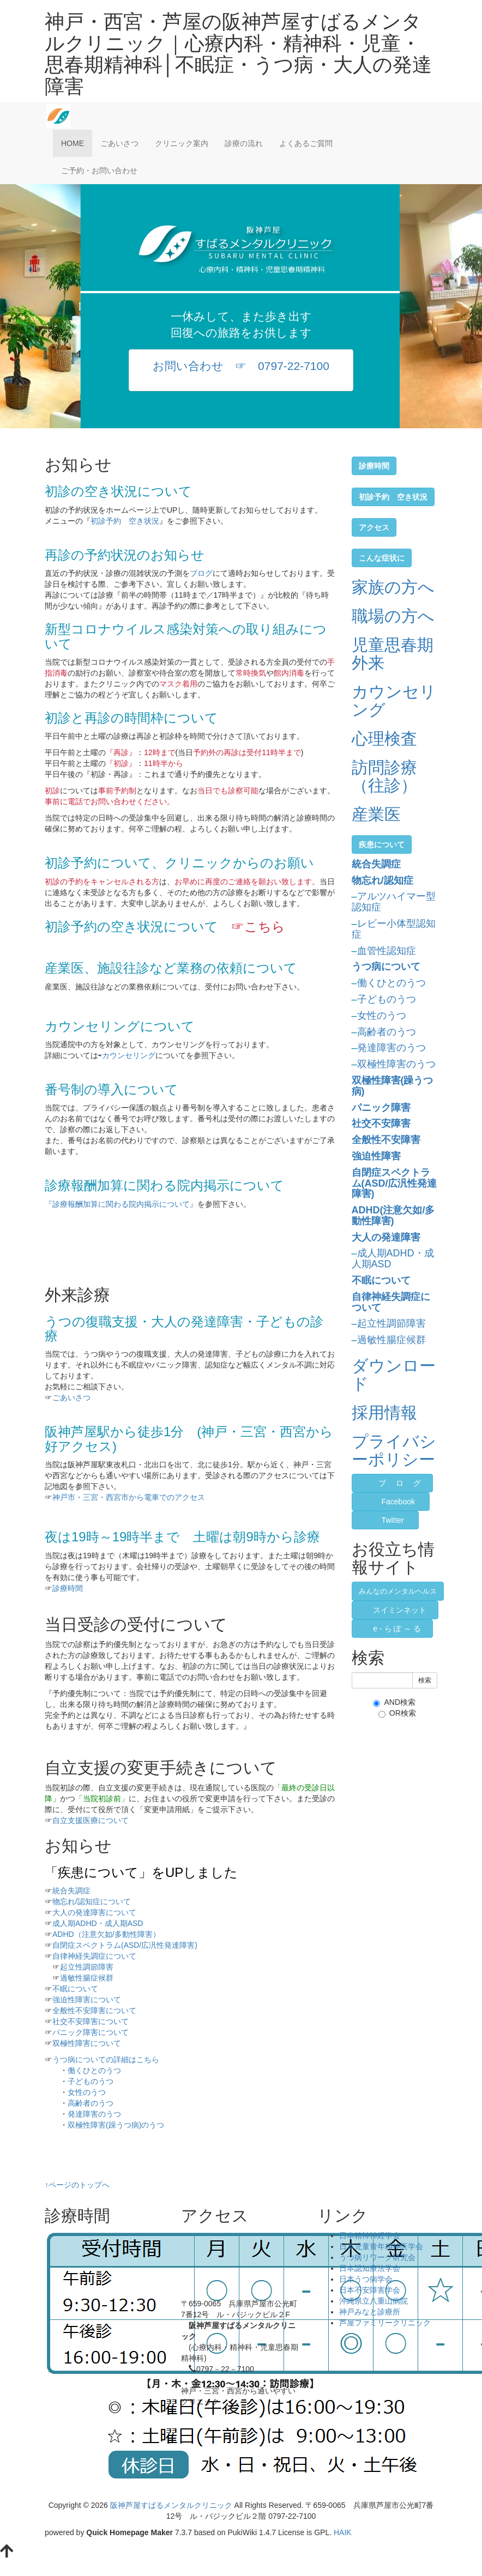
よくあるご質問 (306, 143)
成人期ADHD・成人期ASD (97, 1923)
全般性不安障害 (386, 1139)
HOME (72, 143)
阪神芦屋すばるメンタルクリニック (171, 2505)
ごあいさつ (119, 143)
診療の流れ (244, 143)
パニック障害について (90, 2032)
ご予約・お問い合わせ (99, 170)
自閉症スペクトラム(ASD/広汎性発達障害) (124, 1945)
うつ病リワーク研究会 (377, 2257)
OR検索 (397, 1713)
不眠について (75, 1988)
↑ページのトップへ (77, 2184)
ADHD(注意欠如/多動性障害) (393, 1215)
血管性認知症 (386, 950)
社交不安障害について (90, 2021)
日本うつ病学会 (366, 2279)
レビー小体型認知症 (394, 929)
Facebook (398, 1501)
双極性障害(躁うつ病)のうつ (116, 2125)
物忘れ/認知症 (382, 880)
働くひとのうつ (94, 2070)
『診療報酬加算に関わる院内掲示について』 (121, 1204)
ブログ (201, 573)
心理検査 (384, 739)
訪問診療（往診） (384, 776)
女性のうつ (87, 2092)
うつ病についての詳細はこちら (105, 2059)
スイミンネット (399, 1610)
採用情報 (384, 1412)
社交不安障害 (381, 1123)
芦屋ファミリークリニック (385, 2322)
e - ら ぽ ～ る (397, 1628)
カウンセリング (128, 1055)
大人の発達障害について (94, 1912)
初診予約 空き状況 (125, 521)
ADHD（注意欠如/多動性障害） (106, 1934)
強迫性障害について (86, 1999)
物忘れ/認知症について (91, 1901)
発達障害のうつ (94, 2114)
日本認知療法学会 (369, 2268)
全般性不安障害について (94, 2010)
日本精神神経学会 (369, 2235)
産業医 (376, 814)
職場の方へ (393, 616)
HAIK (343, 2532)
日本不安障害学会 (369, 2290)
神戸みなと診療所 (369, 2311)
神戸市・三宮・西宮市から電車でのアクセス (128, 1497)
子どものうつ (90, 2081)
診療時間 (67, 1588)
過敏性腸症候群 (86, 1977)
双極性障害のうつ (396, 1064)
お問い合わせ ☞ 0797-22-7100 (241, 366)
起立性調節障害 (86, 1967)
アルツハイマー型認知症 (394, 902)
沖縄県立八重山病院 (373, 2300)
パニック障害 (381, 1107)
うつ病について (386, 966)
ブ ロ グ (397, 1483)
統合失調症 (71, 1890)
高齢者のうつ (90, 2103)
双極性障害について (86, 2043)
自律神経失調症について (94, 1956)
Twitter (392, 1520)
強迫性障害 (376, 1156)
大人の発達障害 (386, 1237)
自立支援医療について (90, 1820)
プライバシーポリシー (394, 1450)
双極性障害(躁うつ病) (392, 1086)
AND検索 (394, 1702)
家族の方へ (393, 587)
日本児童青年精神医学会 (381, 2246)
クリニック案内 (181, 143)
